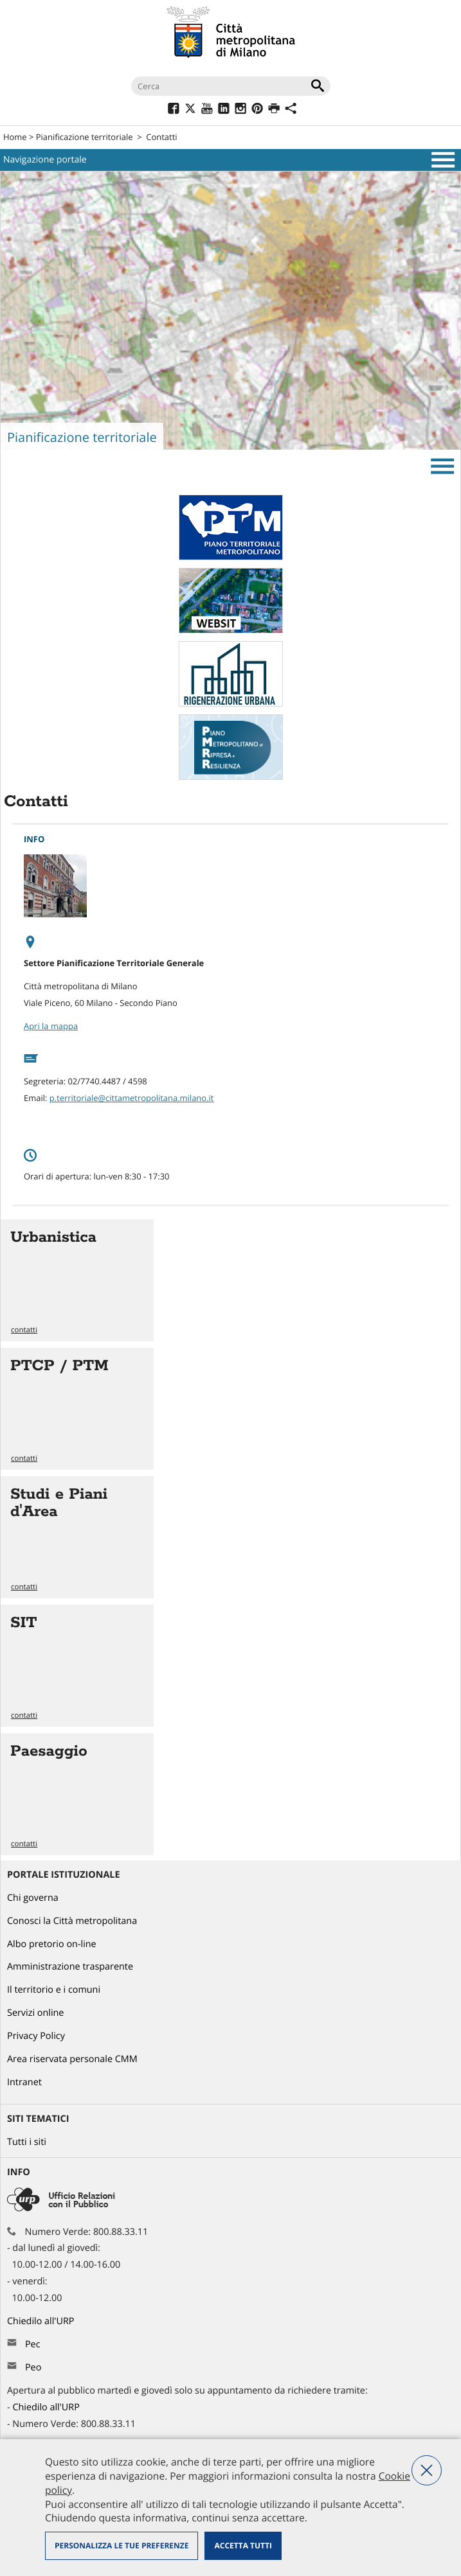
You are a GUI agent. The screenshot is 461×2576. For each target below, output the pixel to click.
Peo (33, 2367)
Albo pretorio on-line (51, 1944)
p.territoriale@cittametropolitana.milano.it (132, 1098)
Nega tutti (426, 2470)
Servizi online (35, 2013)
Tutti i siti (26, 2142)
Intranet (24, 2082)
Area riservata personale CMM (72, 2059)
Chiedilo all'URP (42, 2321)
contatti (24, 1330)
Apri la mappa (51, 1026)
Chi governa (33, 1898)
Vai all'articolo (77, 1280)
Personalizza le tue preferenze (121, 2545)
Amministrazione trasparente (70, 1967)
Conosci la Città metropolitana (72, 1921)
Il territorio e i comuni (53, 1990)
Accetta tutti (242, 2545)
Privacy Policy (36, 2036)
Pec (33, 2344)
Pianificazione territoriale (84, 137)
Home (15, 137)
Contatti (161, 137)
